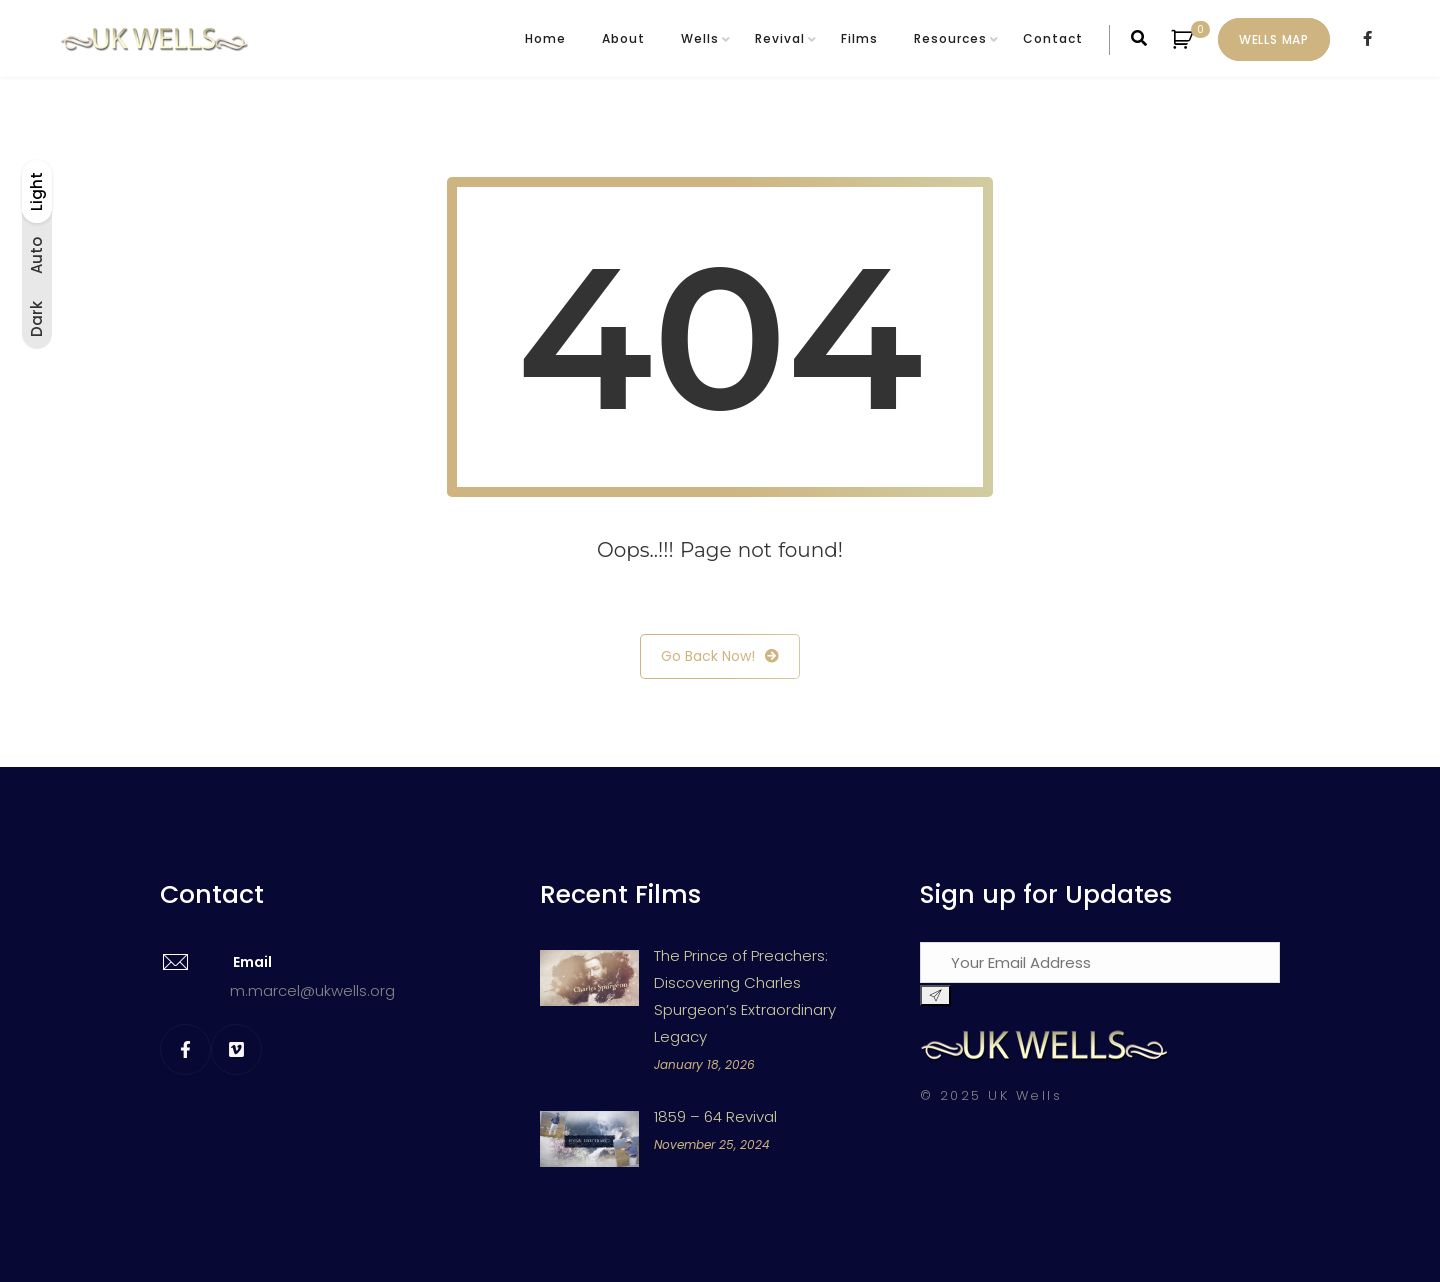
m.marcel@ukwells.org (312, 990)
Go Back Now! (720, 656)
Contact (1053, 38)
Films (859, 38)
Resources (950, 38)
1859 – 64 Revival (715, 1116)
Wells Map (1274, 39)
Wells (700, 38)
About (623, 38)
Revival (780, 38)
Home (545, 38)
